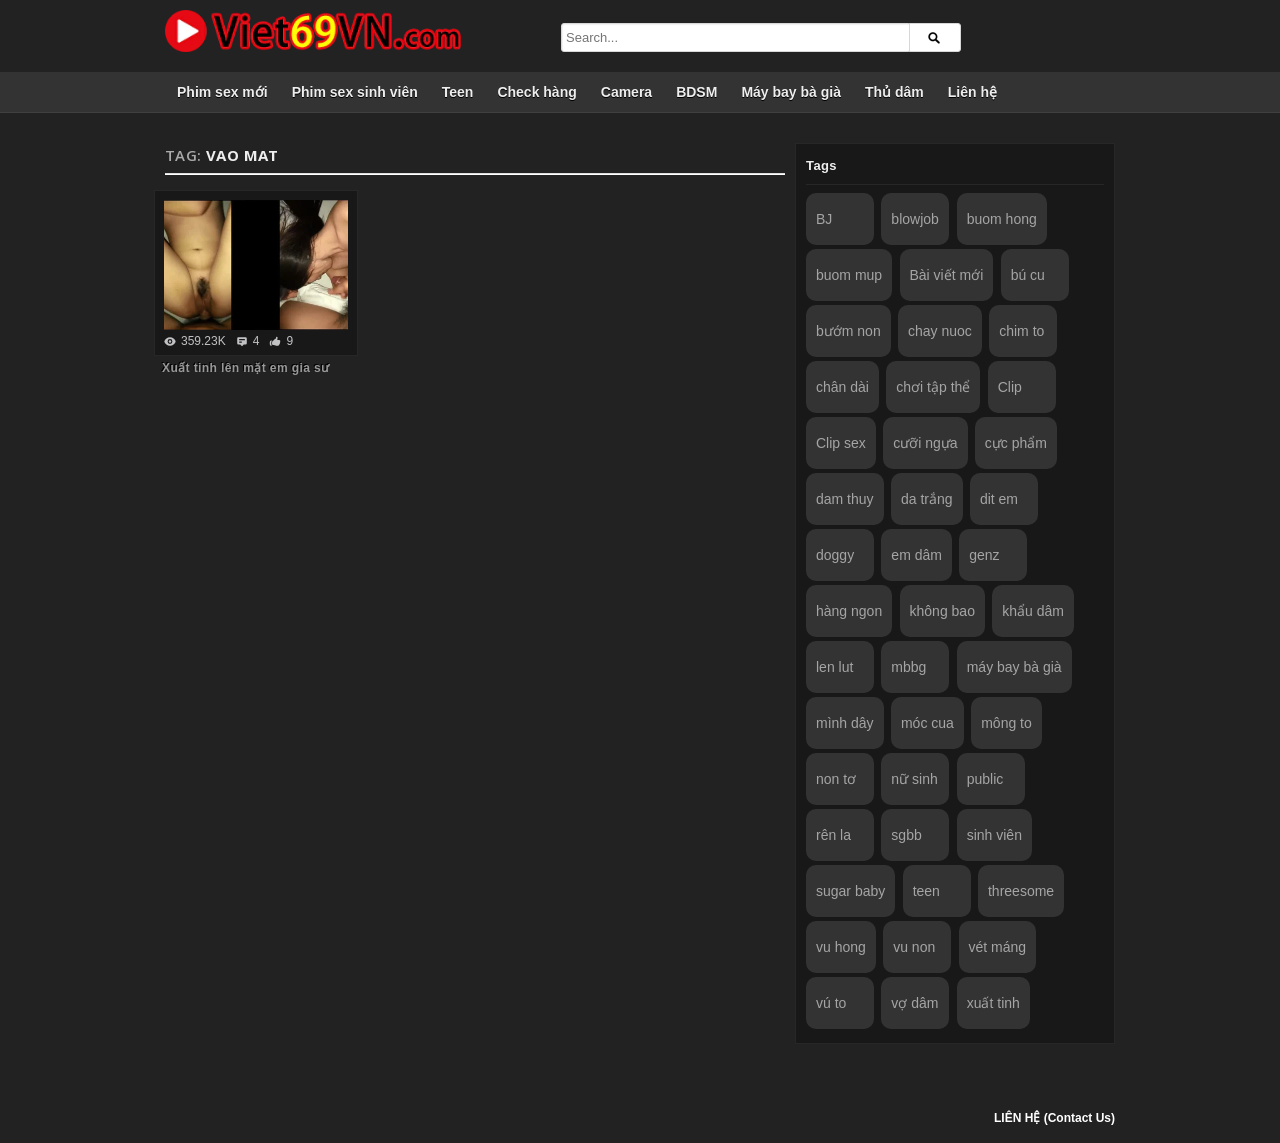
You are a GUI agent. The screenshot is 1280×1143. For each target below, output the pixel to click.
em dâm (916, 555)
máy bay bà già (1014, 667)
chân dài (842, 387)
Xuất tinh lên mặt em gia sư (245, 368)
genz (984, 555)
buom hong (1002, 219)
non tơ (836, 779)
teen (926, 891)
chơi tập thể (933, 387)
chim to (1021, 331)
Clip (1010, 387)
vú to (831, 1003)
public (985, 779)
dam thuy (845, 499)
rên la (833, 835)
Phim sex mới (222, 92)
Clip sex (841, 443)
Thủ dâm (894, 92)
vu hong (841, 947)
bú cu (1028, 275)
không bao (942, 611)
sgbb (906, 835)
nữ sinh (914, 779)
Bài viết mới (947, 275)
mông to (1006, 723)
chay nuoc (940, 331)
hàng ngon (849, 611)
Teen (458, 92)
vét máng (998, 947)
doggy (835, 555)
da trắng (927, 499)
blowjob (914, 219)
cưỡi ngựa (925, 443)
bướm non (848, 331)
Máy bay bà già (791, 92)
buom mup (849, 275)
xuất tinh (993, 1003)
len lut (834, 667)
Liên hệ (972, 92)
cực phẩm (1016, 443)
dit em (999, 499)
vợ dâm (914, 1003)
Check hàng (536, 92)
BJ (824, 219)
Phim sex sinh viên (355, 92)
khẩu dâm (1033, 611)
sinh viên (994, 835)
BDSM (696, 92)
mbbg (908, 667)
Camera (626, 92)
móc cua (927, 723)
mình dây (845, 723)
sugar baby (850, 891)
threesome (1021, 891)
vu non (914, 947)
